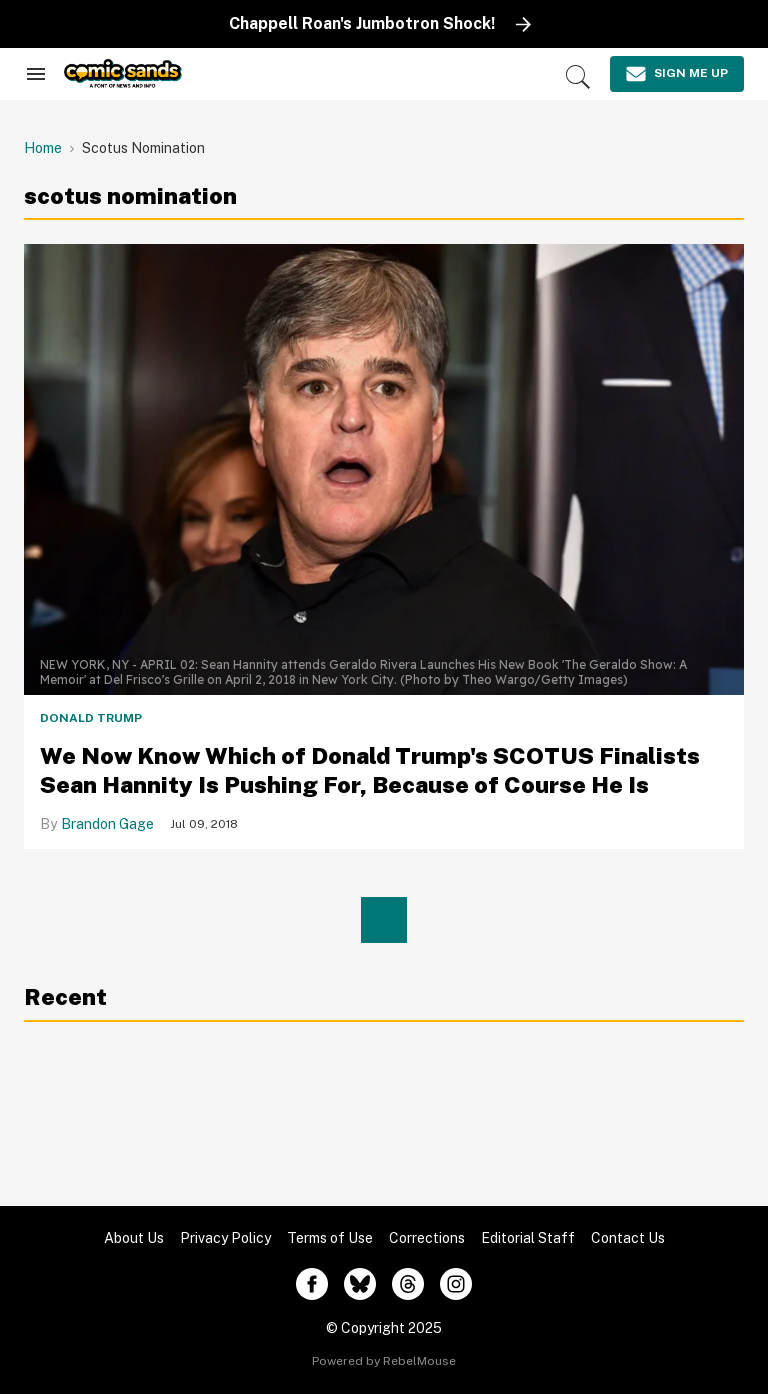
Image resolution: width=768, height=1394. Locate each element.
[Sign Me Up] (677, 74)
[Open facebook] (312, 1284)
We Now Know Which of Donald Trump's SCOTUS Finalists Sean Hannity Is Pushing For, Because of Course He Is (370, 770)
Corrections (427, 1238)
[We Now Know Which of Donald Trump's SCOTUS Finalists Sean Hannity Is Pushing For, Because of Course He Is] (384, 446)
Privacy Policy (225, 1238)
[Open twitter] (360, 1284)
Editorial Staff (528, 1238)
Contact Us (628, 1238)
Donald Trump (91, 718)
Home (43, 148)
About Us (134, 1238)
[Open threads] (408, 1284)
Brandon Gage (107, 824)
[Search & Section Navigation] (36, 74)
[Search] (578, 77)
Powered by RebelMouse (384, 1361)
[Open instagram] (456, 1284)
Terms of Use (330, 1238)
